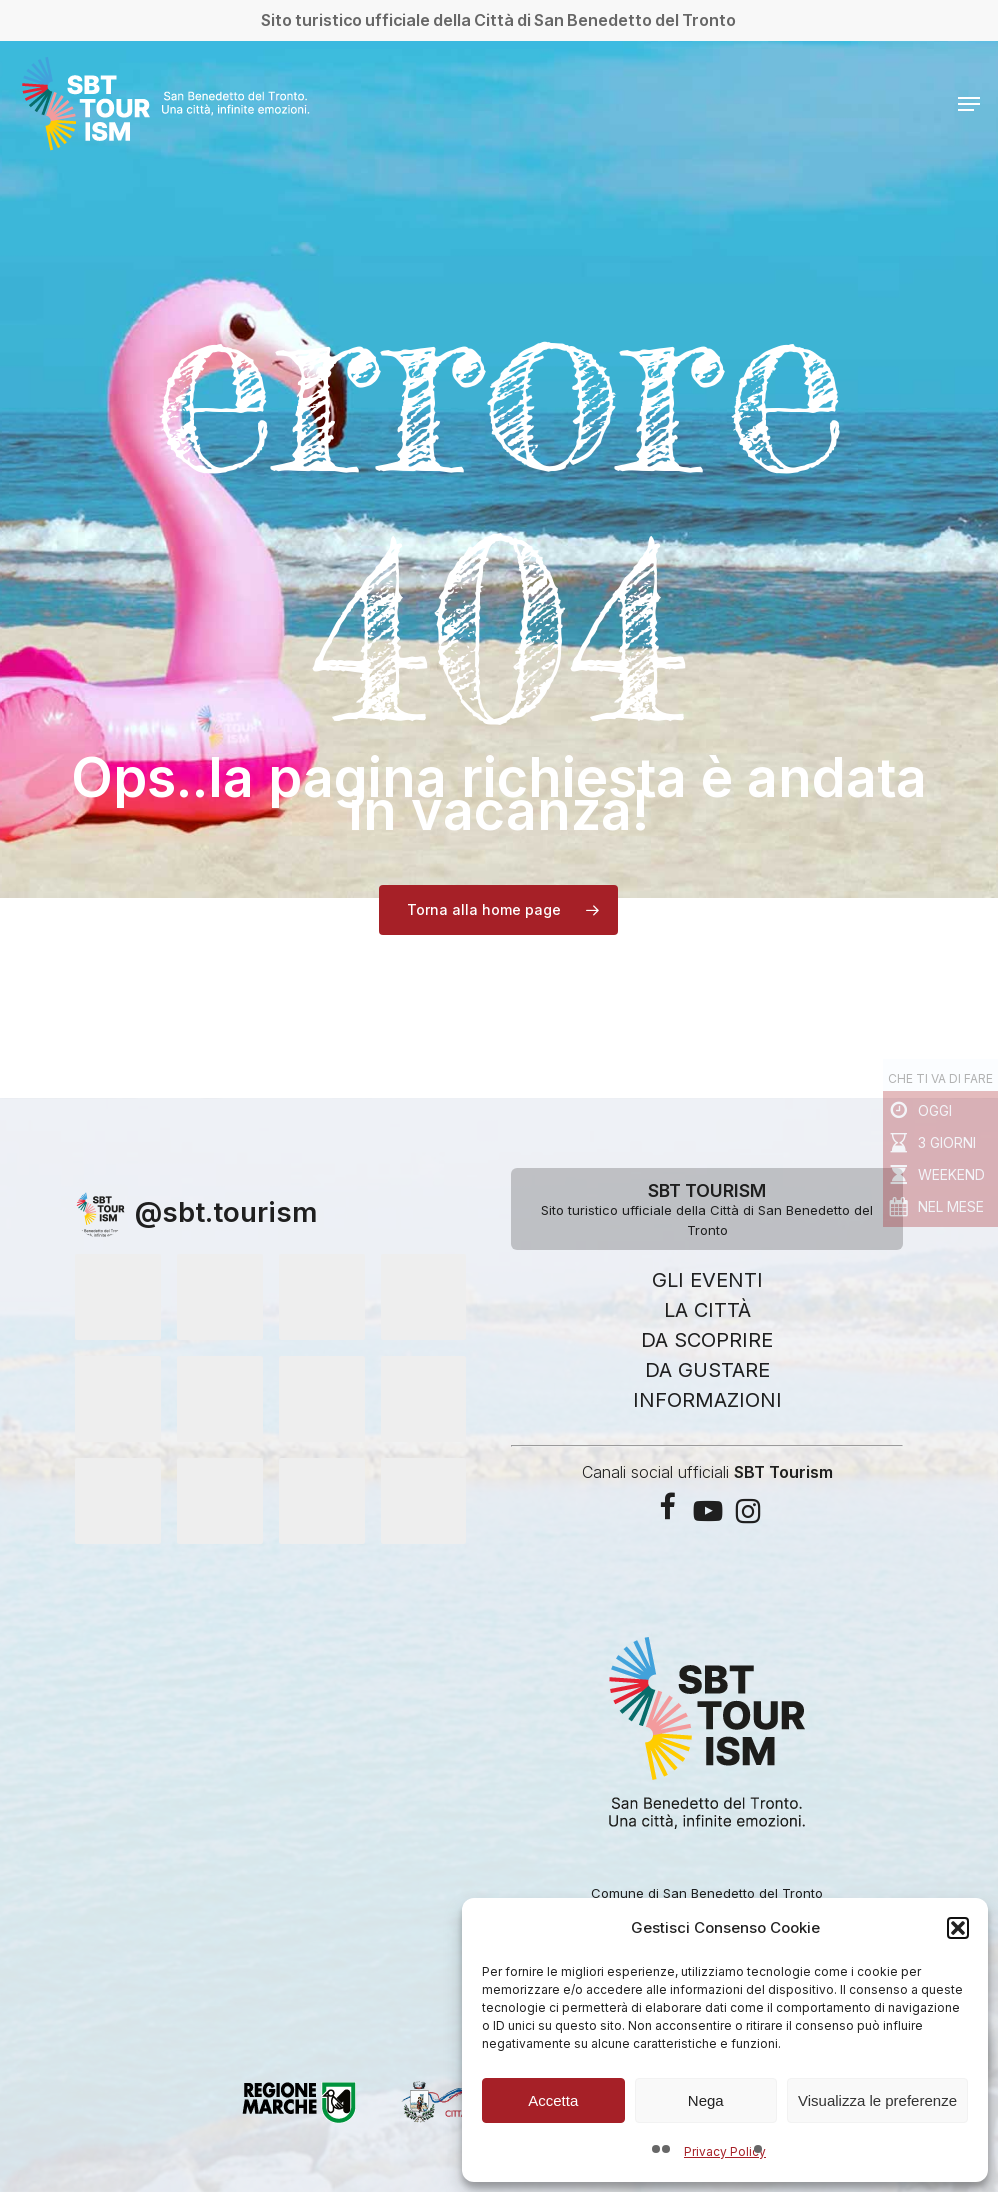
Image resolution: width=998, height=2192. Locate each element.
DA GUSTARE (707, 1370)
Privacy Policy (725, 2151)
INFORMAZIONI (707, 1400)
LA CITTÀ (707, 1310)
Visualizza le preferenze (877, 2100)
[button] (958, 1928)
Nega (706, 2100)
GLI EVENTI (707, 1280)
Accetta (553, 2100)
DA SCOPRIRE (707, 1340)
